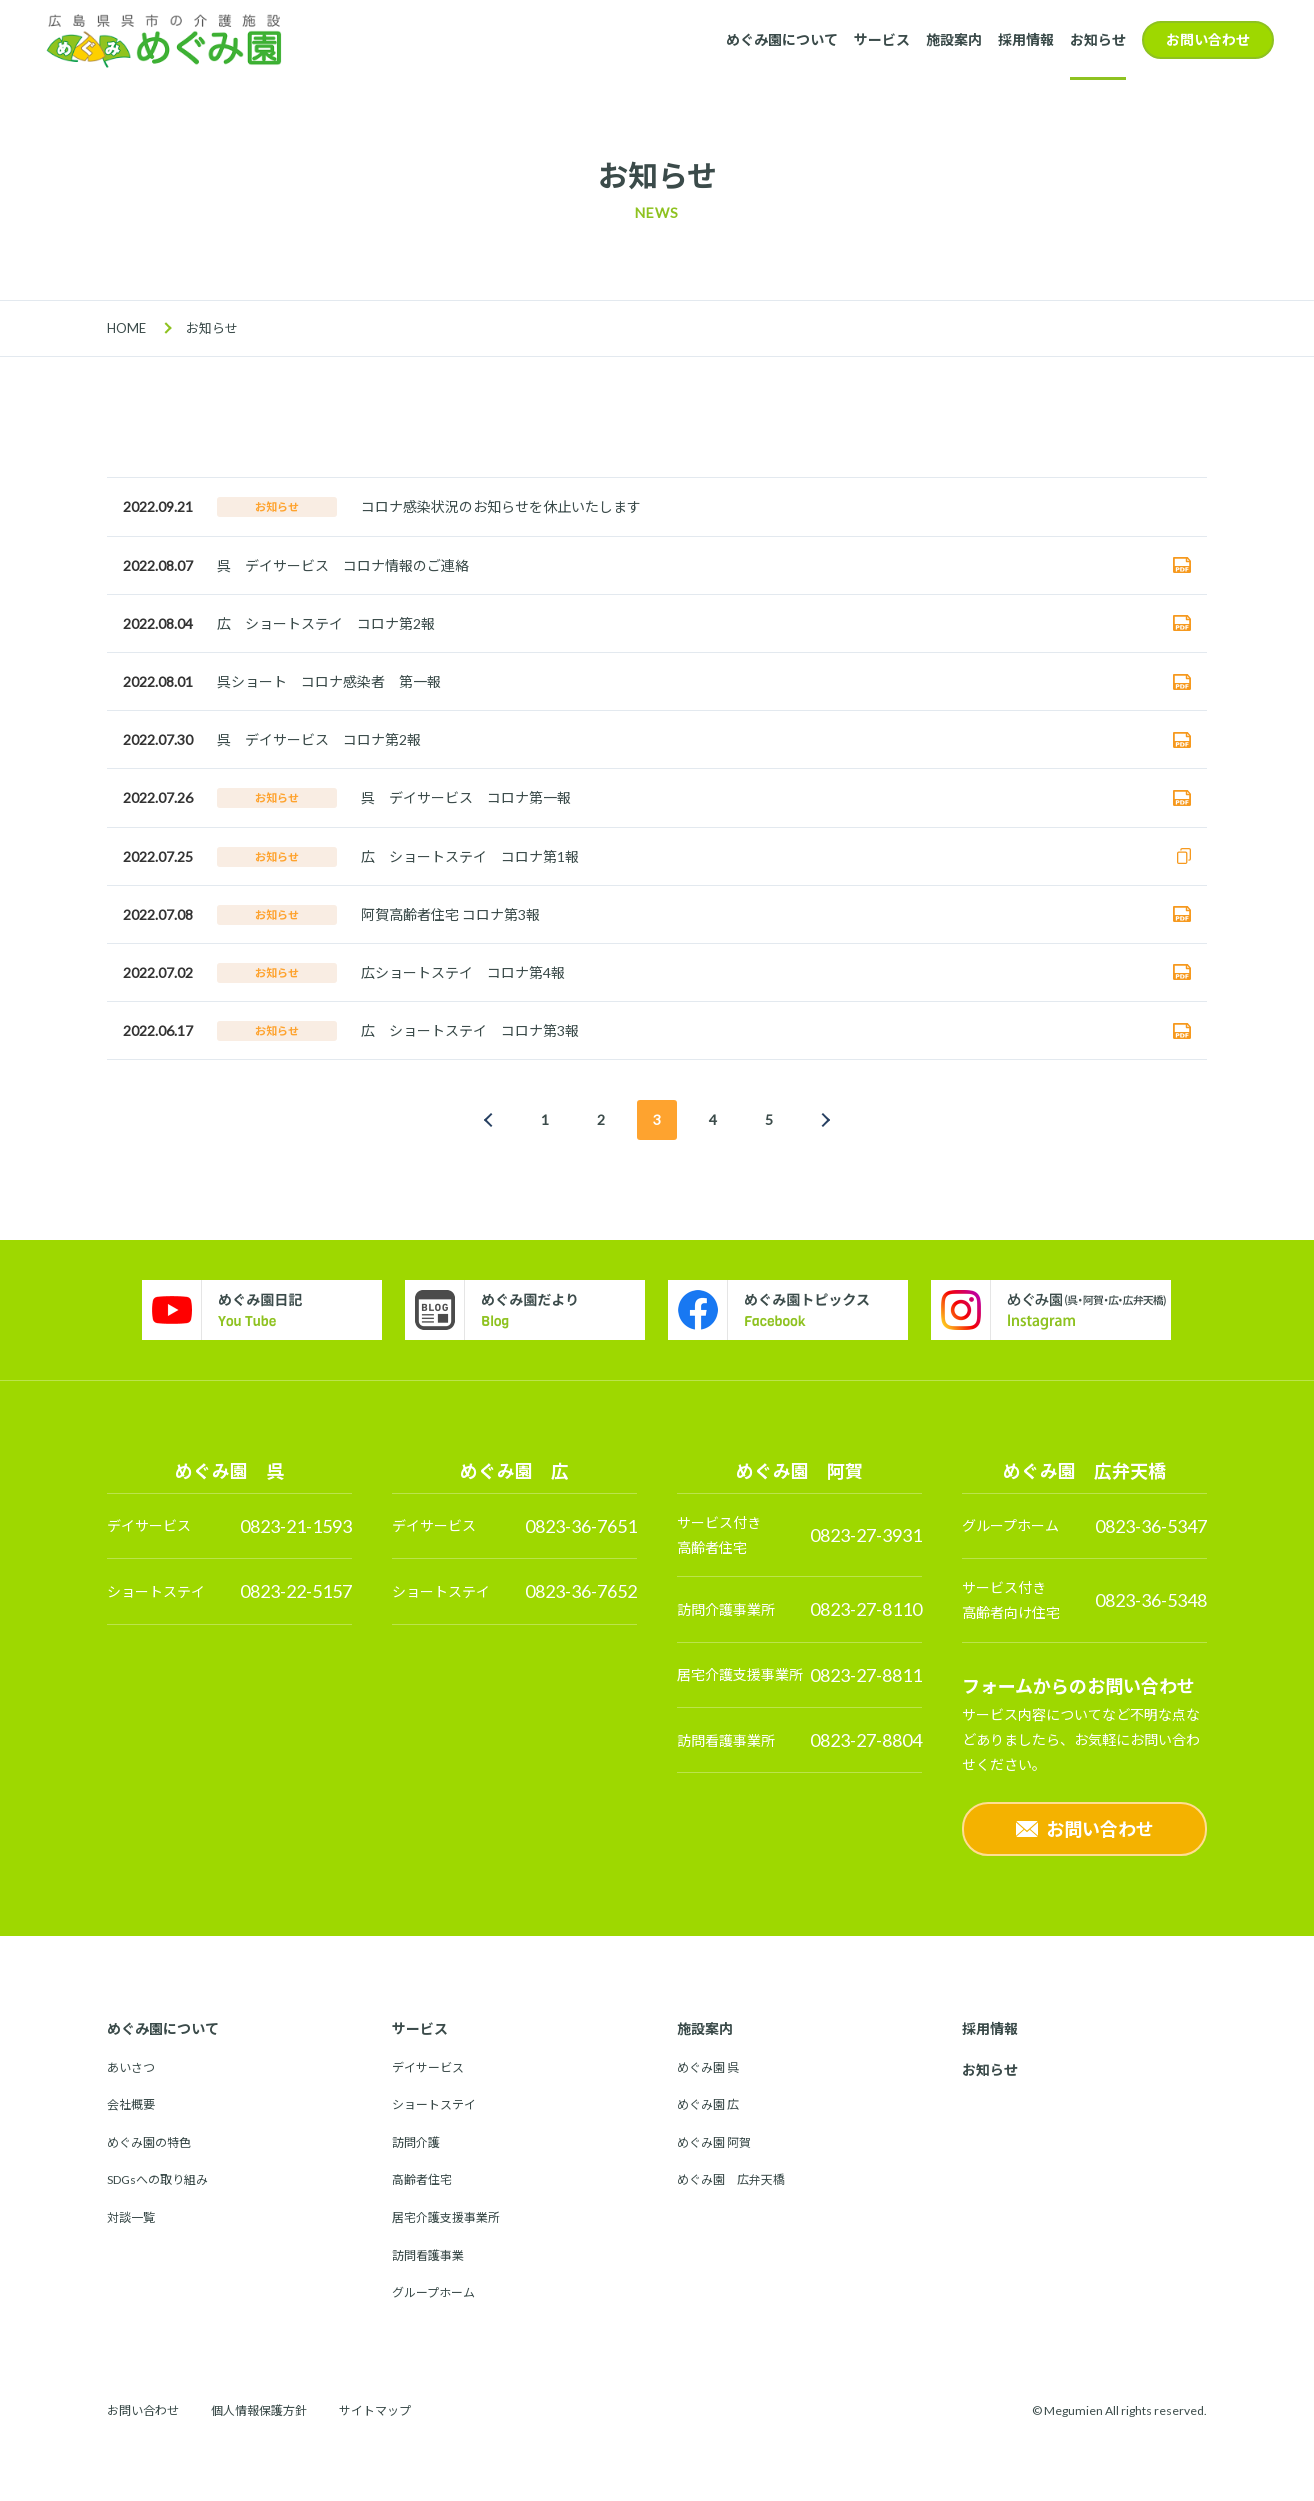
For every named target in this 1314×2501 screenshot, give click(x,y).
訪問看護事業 (428, 2255)
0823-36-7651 (581, 1526)
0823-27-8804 (866, 1740)
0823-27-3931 (866, 1535)
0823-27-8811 (866, 1675)
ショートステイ (434, 2104)
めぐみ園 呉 (708, 2067)
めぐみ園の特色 (149, 2142)
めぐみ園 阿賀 (714, 2142)
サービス (882, 39)
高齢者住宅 (422, 2179)
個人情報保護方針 (259, 2410)
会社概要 (131, 2104)
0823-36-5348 (1151, 1600)
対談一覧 (131, 2217)
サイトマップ (375, 2410)
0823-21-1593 (296, 1526)
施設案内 (954, 39)
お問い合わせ (1208, 39)
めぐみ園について (782, 39)
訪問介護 (416, 2142)
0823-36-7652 (581, 1591)
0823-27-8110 (866, 1609)
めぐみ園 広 (708, 2104)
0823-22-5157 (296, 1591)
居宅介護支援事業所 (446, 2217)
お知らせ (1098, 39)
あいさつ (131, 2067)
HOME (126, 328)
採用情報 (1026, 39)
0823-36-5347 (1151, 1526)
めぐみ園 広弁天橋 (731, 2179)
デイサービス (428, 2067)
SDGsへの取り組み (157, 2179)
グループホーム (433, 2292)
